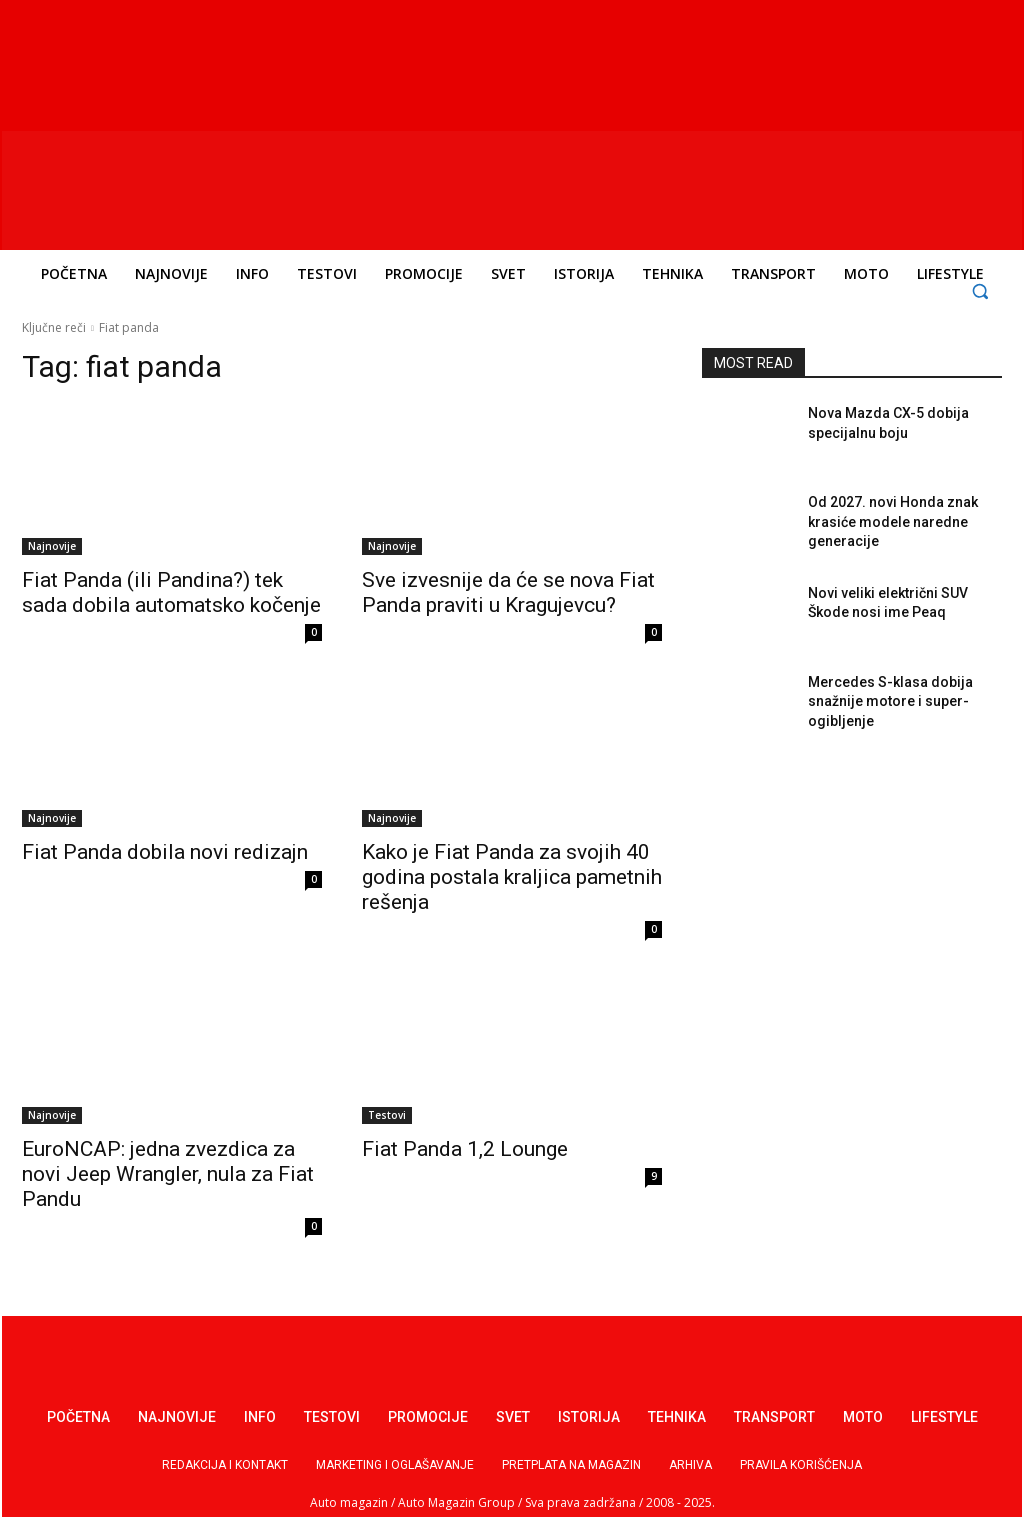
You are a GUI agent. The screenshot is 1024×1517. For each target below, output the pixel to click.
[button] (980, 290)
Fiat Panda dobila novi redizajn (165, 852)
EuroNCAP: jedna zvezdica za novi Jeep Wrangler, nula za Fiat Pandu (168, 1174)
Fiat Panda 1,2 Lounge (465, 1149)
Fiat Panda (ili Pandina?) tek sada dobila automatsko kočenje (171, 592)
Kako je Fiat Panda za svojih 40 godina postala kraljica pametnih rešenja (512, 877)
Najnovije (52, 546)
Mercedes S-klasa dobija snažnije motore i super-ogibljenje (890, 701)
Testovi (387, 1115)
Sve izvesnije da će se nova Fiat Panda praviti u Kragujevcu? (508, 592)
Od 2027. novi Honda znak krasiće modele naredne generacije (893, 521)
